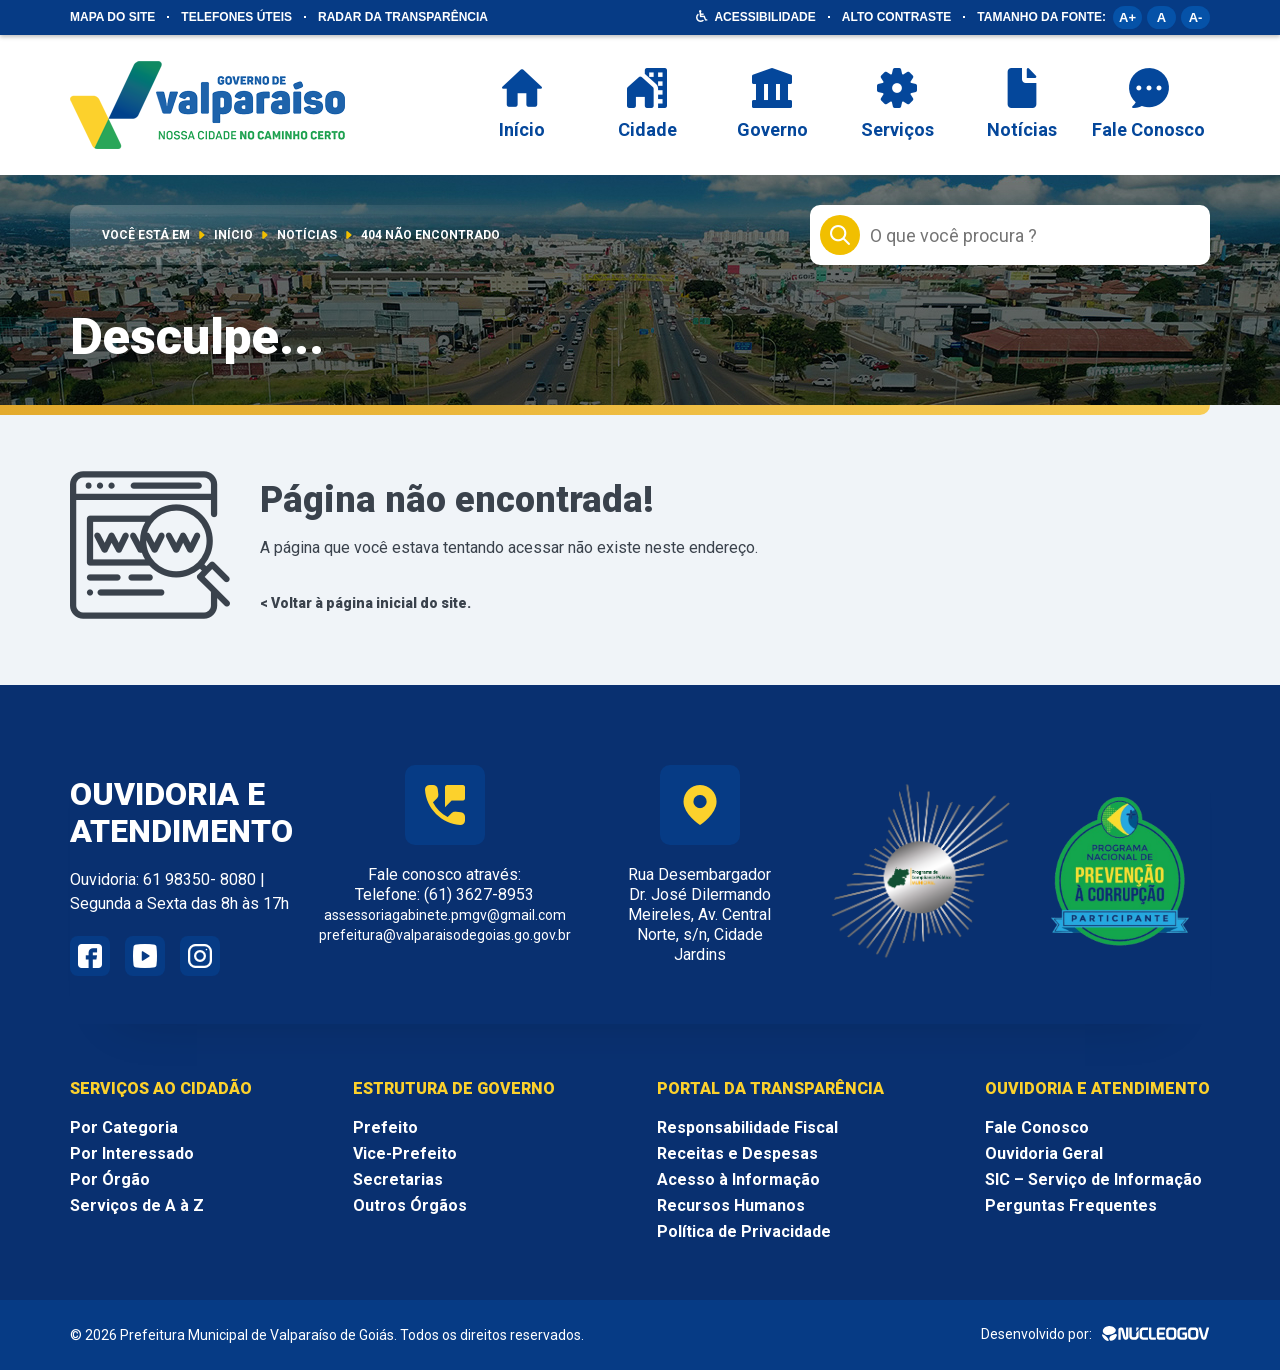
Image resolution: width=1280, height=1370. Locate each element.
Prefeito (385, 1127)
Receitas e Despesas (737, 1153)
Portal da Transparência (770, 1088)
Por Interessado (132, 1153)
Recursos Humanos (731, 1205)
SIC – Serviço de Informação (1093, 1179)
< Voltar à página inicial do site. (365, 603)
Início (233, 235)
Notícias (307, 235)
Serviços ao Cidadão (161, 1088)
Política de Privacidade (744, 1231)
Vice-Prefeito (405, 1153)
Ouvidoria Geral (1044, 1153)
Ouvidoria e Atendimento (1097, 1088)
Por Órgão (110, 1179)
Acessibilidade (764, 17)
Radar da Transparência (403, 17)
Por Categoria (124, 1127)
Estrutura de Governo (454, 1088)
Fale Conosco (1037, 1127)
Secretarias (398, 1179)
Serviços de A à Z (137, 1205)
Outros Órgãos (410, 1205)
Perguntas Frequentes (1071, 1205)
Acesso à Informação (738, 1179)
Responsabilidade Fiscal (747, 1127)
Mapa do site (112, 17)
